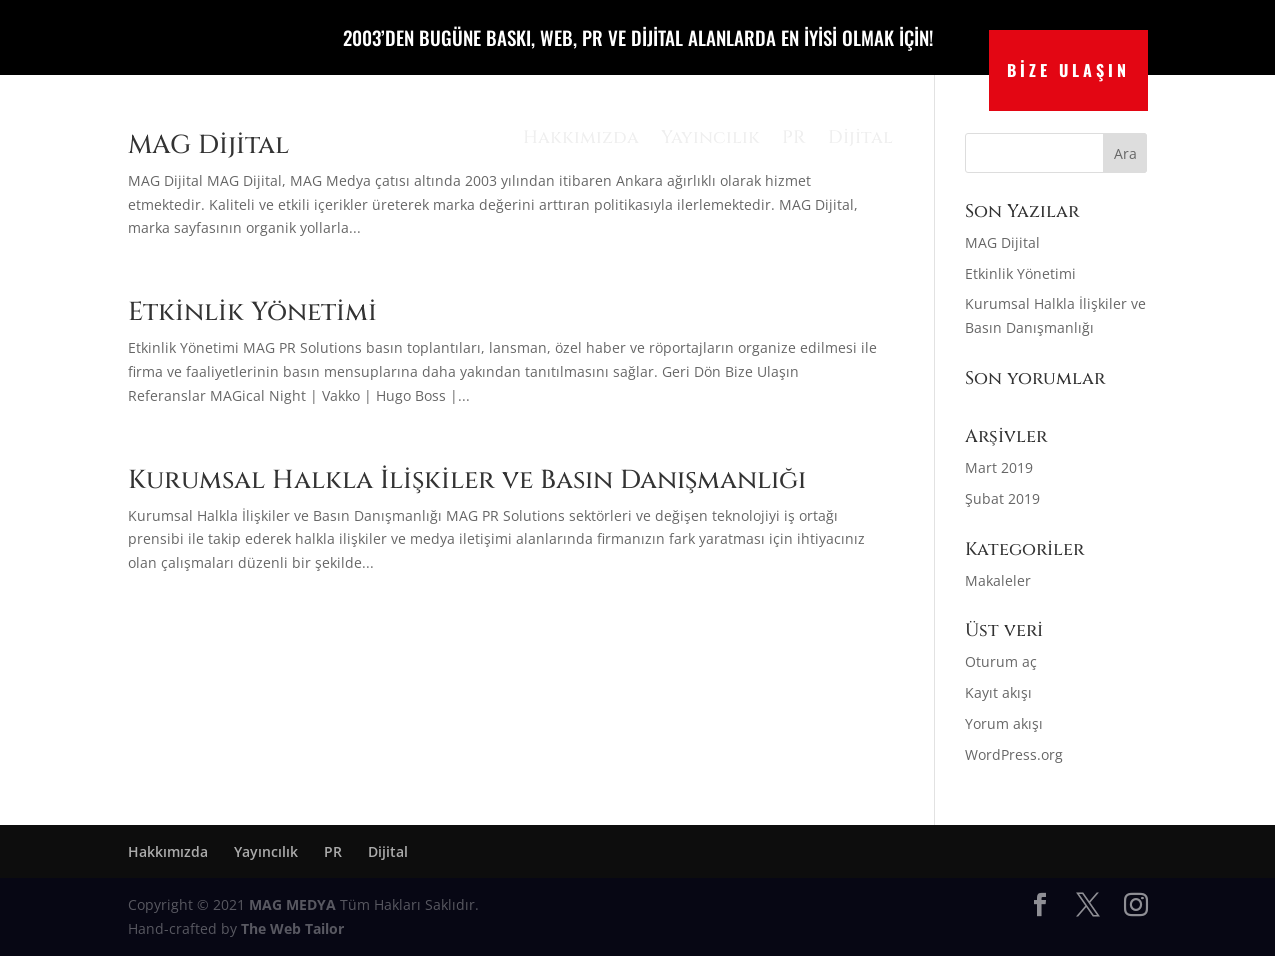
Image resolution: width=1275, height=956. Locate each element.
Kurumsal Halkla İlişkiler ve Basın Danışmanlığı (467, 480)
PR (794, 137)
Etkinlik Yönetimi (252, 312)
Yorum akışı (1004, 723)
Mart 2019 (999, 467)
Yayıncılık (710, 137)
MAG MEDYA (294, 904)
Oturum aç (1001, 661)
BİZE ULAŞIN (1068, 70)
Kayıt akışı (998, 692)
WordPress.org (1014, 754)
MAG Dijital (1002, 242)
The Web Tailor (292, 928)
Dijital (860, 137)
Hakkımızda (581, 137)
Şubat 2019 (1002, 498)
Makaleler (998, 580)
